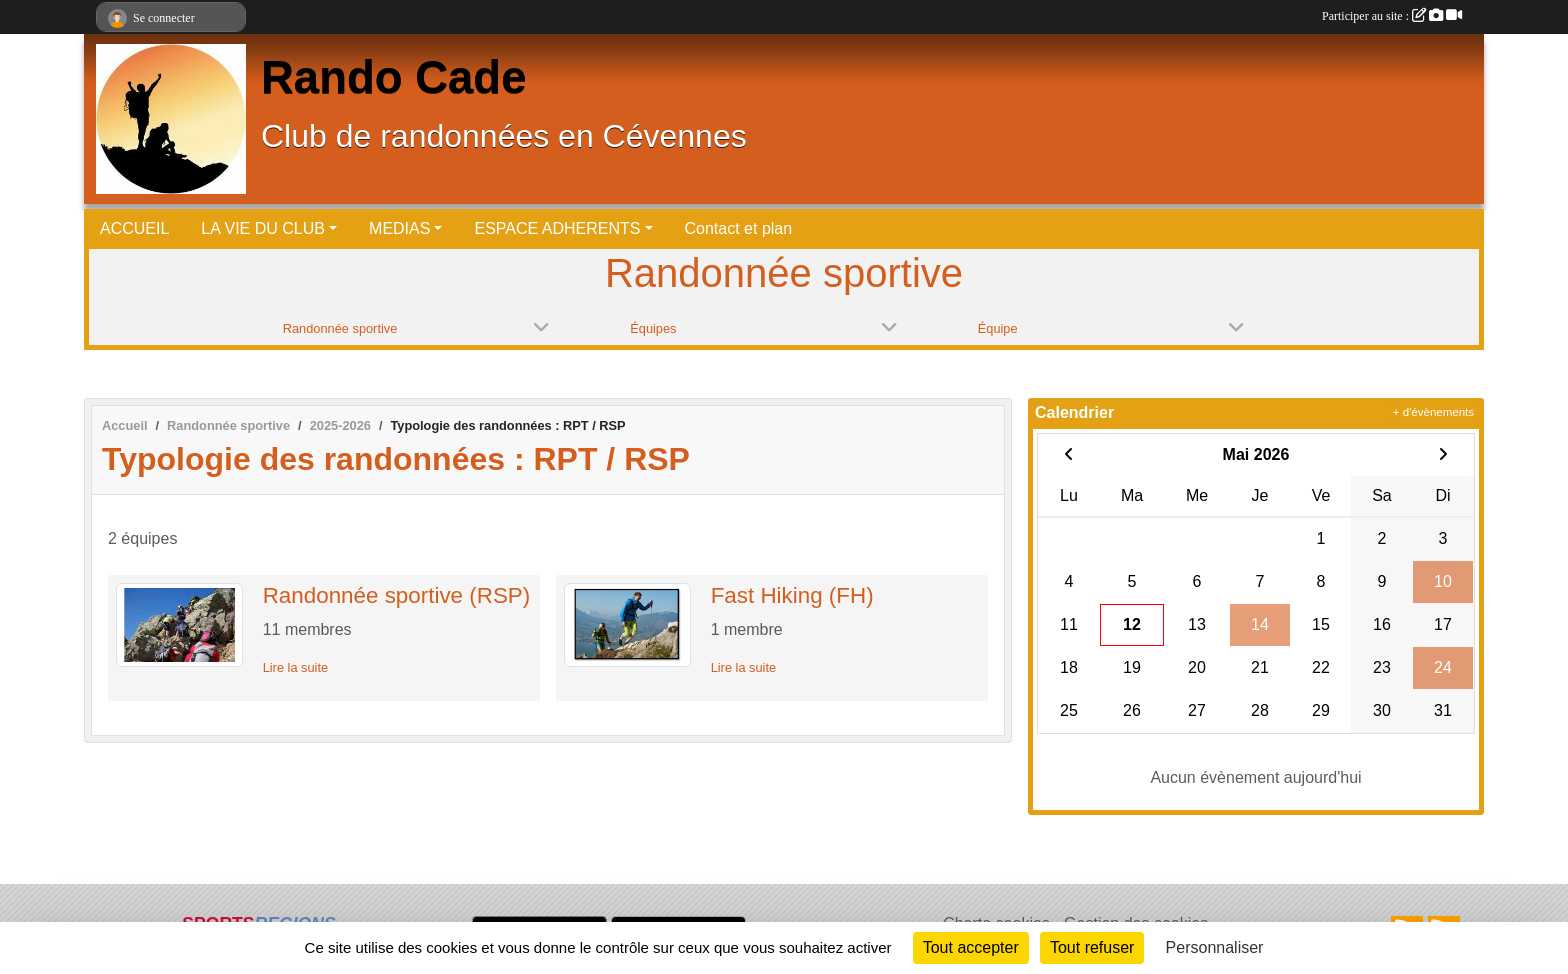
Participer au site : (1392, 16)
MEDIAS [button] (399, 228)
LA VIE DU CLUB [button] (263, 228)
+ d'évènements (1433, 412)
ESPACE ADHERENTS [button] (557, 228)
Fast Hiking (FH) (792, 595)
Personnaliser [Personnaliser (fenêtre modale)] (1215, 947)
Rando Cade (393, 77)
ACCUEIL (134, 228)
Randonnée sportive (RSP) (397, 595)
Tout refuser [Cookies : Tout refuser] (1092, 947)
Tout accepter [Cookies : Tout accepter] (971, 947)
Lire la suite (295, 667)
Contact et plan (739, 228)
